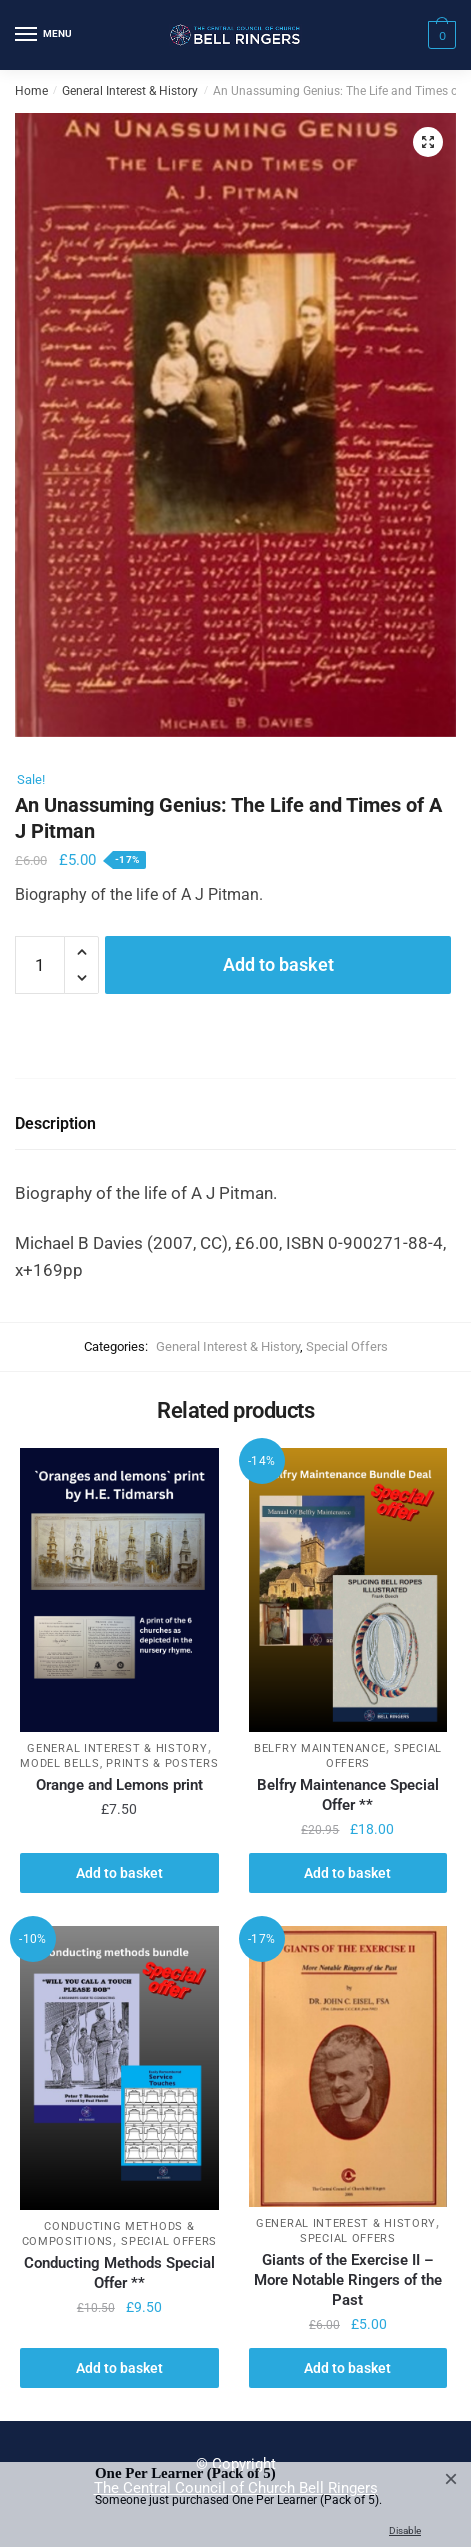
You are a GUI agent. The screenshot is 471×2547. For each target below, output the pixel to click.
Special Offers (347, 1346)
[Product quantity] (40, 965)
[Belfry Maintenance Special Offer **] (348, 1590)
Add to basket (278, 964)
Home (31, 91)
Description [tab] (55, 1123)
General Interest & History (130, 91)
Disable (405, 2530)
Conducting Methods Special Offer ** (119, 2273)
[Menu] (45, 35)
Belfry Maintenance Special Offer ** (348, 1795)
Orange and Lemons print (119, 1785)
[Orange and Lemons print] (119, 1590)
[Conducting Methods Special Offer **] (119, 2068)
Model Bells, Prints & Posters (119, 1763)
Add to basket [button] (119, 1873)
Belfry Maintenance (320, 1748)
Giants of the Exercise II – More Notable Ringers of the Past (348, 2280)
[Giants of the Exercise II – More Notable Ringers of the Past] (348, 2066)
